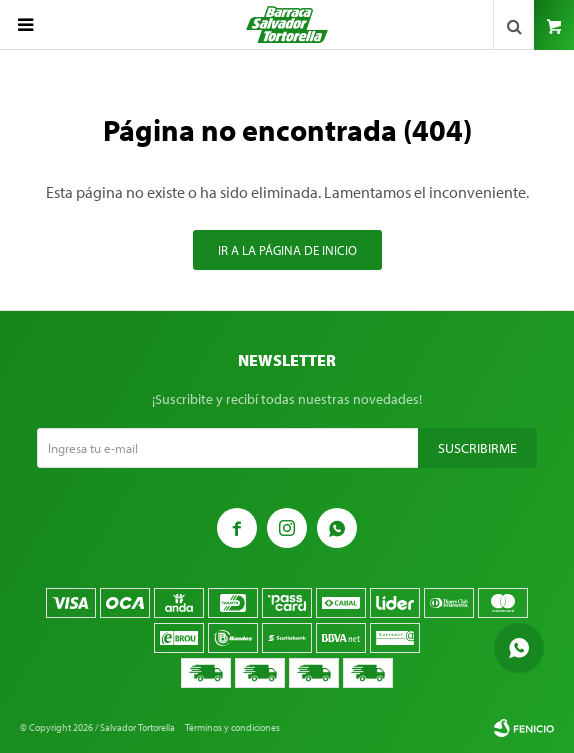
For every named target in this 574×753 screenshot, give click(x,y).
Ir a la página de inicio (287, 250)
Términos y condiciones (232, 727)
